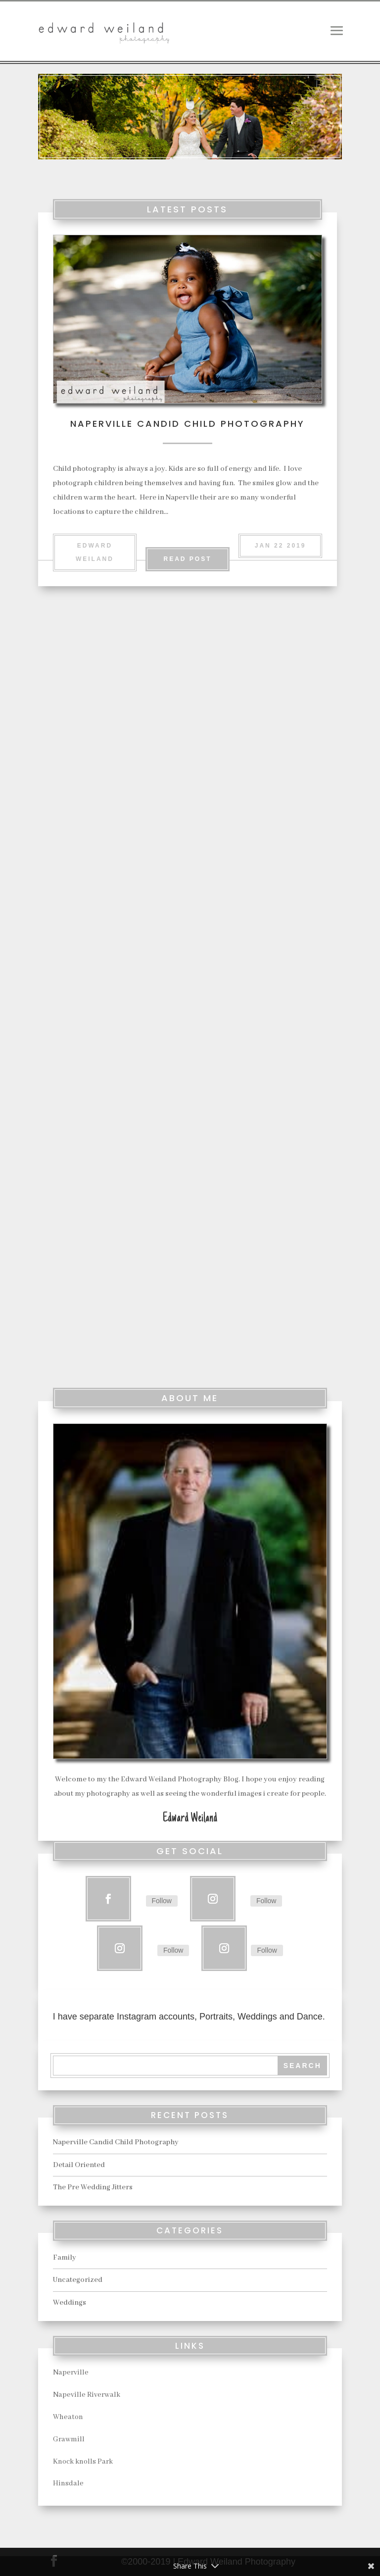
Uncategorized (77, 2279)
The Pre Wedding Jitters (109, 1120)
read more (113, 963)
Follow (162, 1901)
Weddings (69, 2302)
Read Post (187, 559)
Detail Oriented (254, 728)
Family (64, 2257)
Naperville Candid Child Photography (187, 423)
